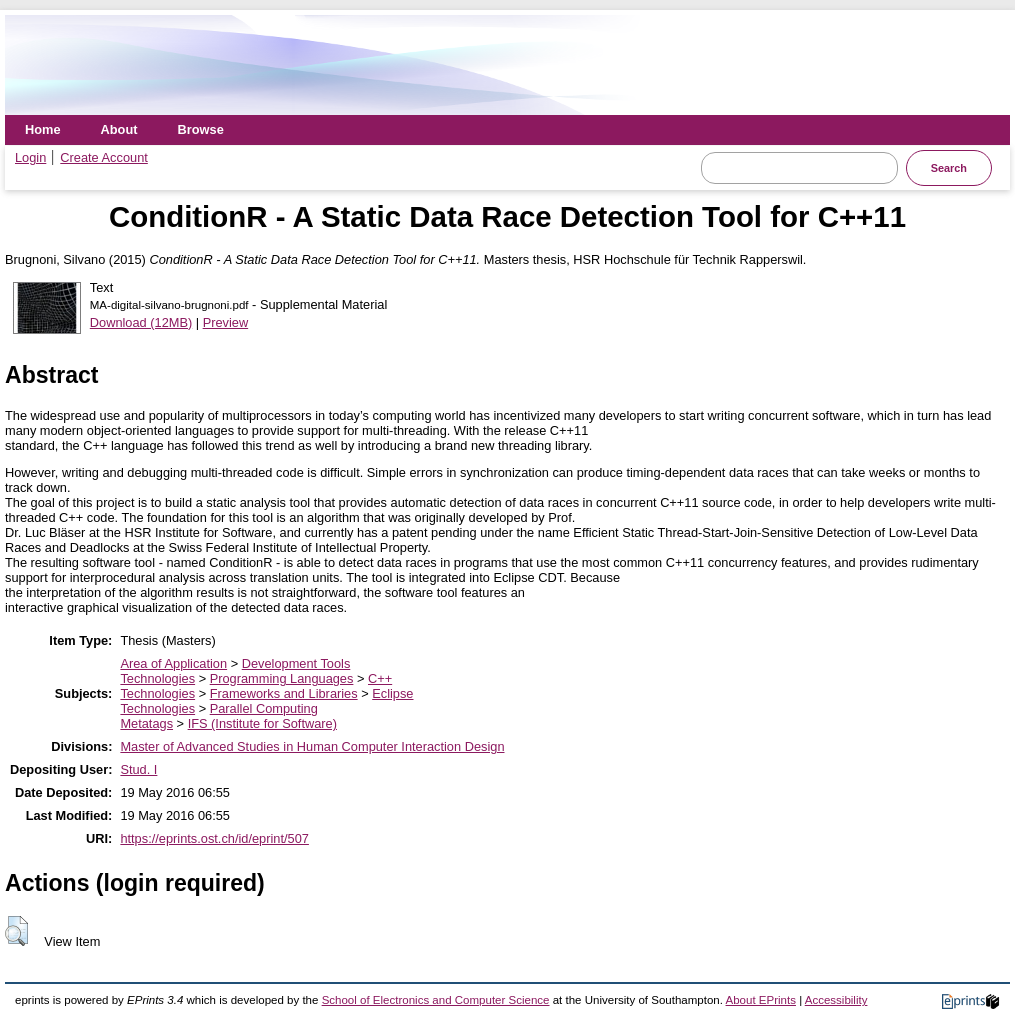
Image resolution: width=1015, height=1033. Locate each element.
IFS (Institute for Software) (262, 723)
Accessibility (836, 1000)
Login (30, 157)
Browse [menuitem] (201, 129)
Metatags (146, 723)
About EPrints (761, 1000)
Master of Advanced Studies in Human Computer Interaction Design (312, 746)
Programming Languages (282, 678)
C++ (380, 678)
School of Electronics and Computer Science (436, 1000)
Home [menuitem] (43, 129)
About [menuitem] (119, 129)
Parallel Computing (264, 708)
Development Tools (296, 663)
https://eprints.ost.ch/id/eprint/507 (214, 838)
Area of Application (173, 663)
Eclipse (392, 693)
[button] (16, 931)
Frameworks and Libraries (284, 693)
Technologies (157, 678)
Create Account (104, 157)
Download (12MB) (141, 322)
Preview (226, 322)
